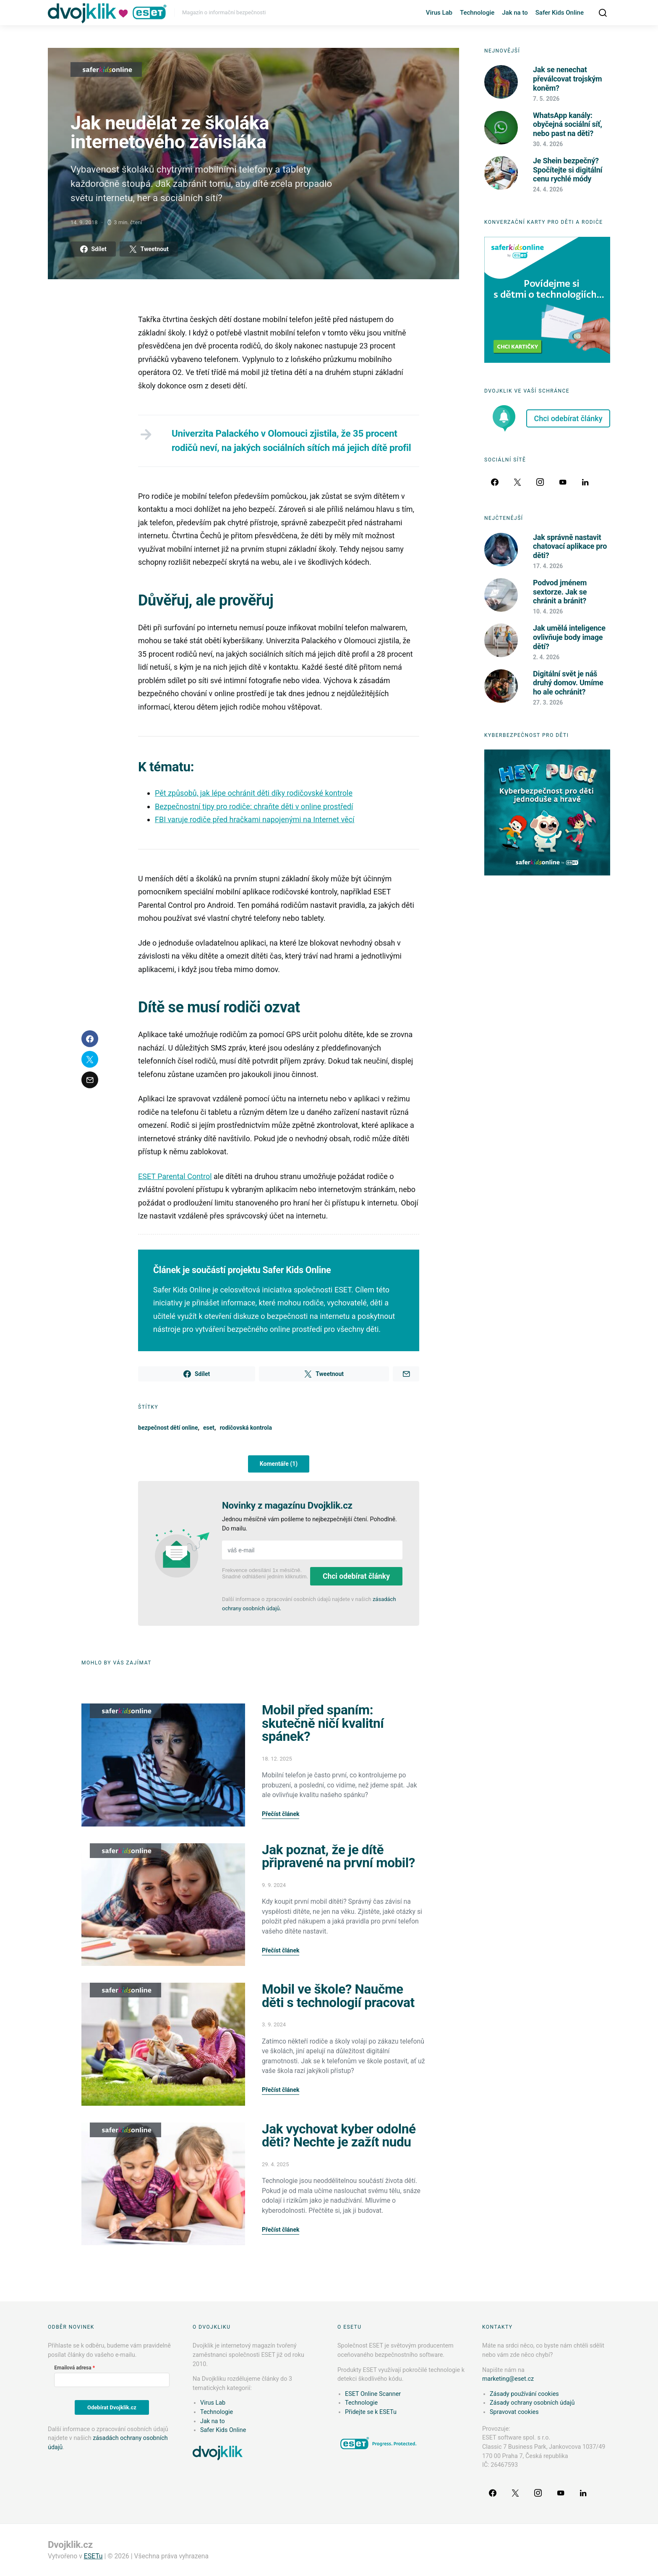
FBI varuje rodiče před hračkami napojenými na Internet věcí (254, 819)
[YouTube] (563, 482)
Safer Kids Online (559, 12)
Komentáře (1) (279, 1463)
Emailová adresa (72, 2368)
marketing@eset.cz (508, 2378)
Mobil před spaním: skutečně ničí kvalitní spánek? (323, 1723)
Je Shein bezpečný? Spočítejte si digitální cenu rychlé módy (567, 169)
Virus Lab (439, 12)
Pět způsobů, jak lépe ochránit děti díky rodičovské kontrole (253, 793)
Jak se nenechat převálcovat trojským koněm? (567, 78)
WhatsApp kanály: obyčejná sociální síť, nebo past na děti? (567, 124)
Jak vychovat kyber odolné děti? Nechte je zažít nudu (339, 2135)
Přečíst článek (280, 1814)
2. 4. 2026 (546, 657)
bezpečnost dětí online (168, 1427)
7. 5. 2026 (546, 98)
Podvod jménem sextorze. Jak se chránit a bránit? (560, 591)
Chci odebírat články (356, 1576)
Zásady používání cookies (524, 2394)
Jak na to (514, 12)
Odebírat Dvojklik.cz (111, 2407)
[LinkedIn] (585, 482)
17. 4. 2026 (548, 566)
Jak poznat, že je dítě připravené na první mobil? (338, 1856)
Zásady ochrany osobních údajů (532, 2402)
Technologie (477, 12)
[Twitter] (517, 482)
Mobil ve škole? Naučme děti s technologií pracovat (338, 1995)
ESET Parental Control (175, 1176)
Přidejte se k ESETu (371, 2412)
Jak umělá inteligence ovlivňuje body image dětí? (569, 637)
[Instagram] (540, 482)
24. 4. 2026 (548, 189)
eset (208, 1427)
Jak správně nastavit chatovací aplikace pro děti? (570, 546)
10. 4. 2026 (548, 611)
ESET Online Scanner (373, 2394)
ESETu (93, 2556)
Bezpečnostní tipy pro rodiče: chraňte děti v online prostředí (254, 806)
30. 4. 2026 (548, 144)
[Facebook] (495, 482)
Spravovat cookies (514, 2412)
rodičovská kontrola (246, 1427)
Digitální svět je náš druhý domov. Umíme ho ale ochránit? (568, 682)
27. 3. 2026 (548, 702)
